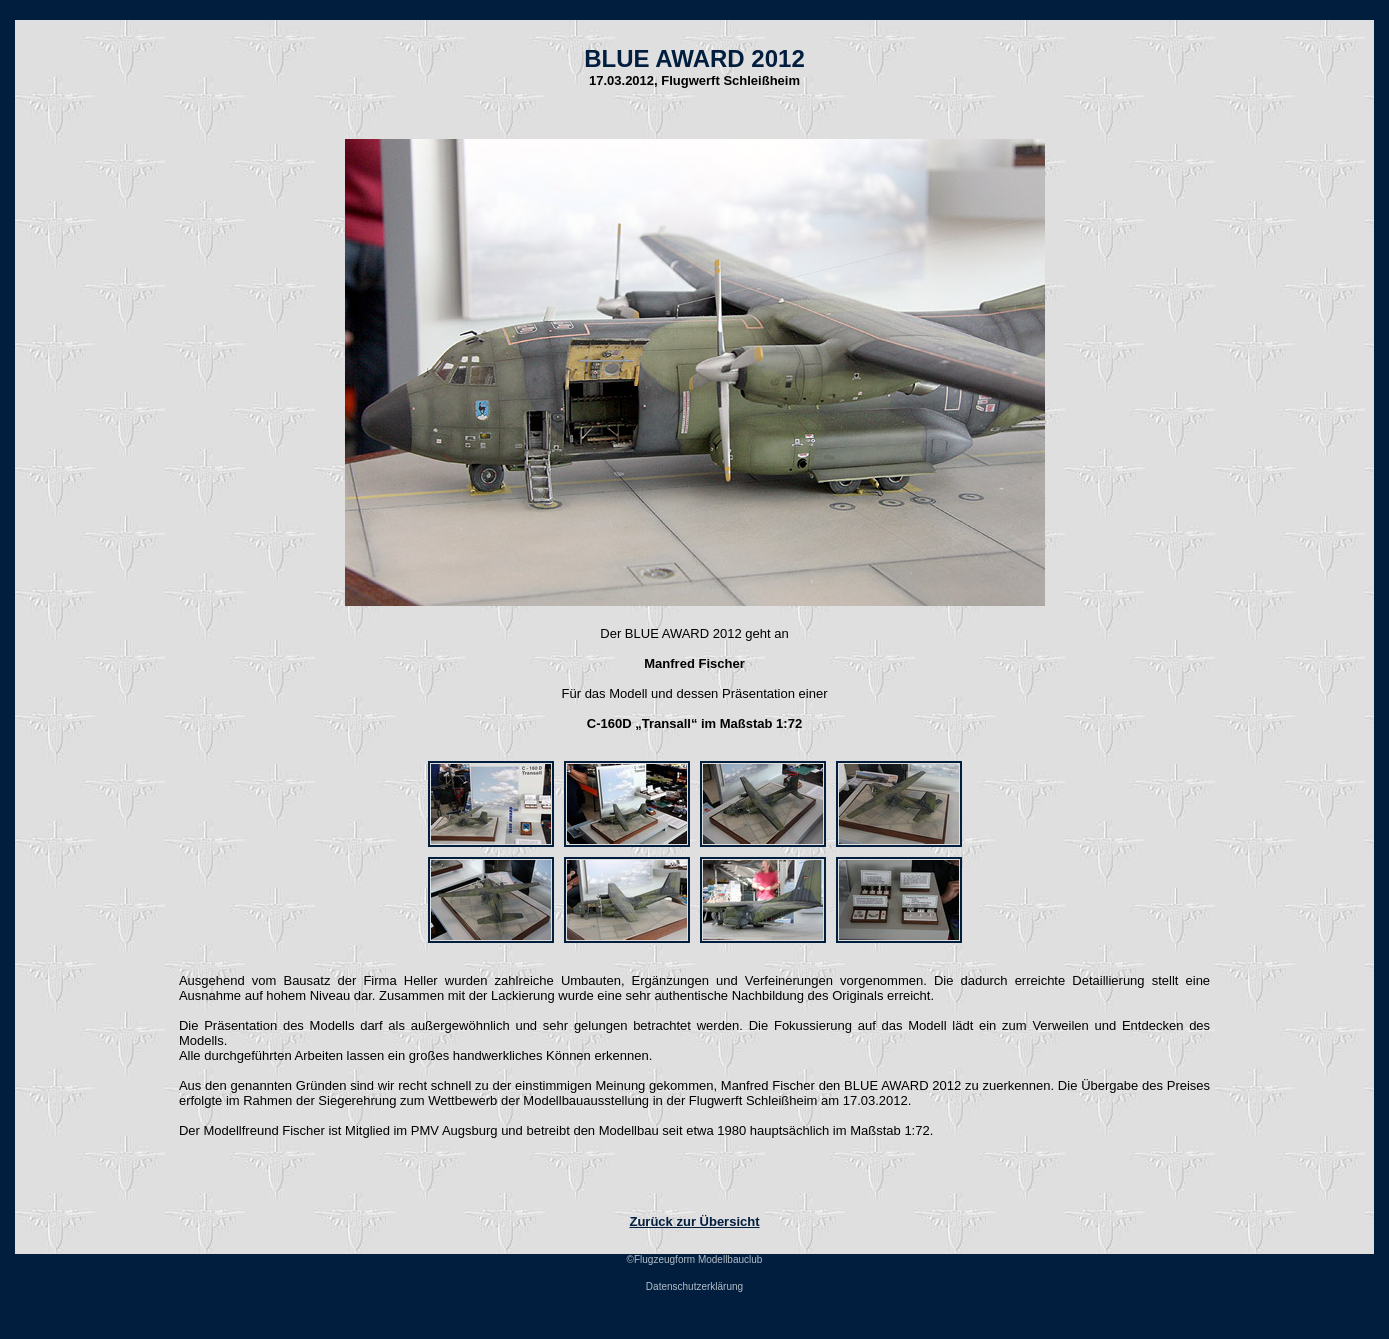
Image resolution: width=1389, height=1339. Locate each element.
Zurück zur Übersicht (694, 1221)
